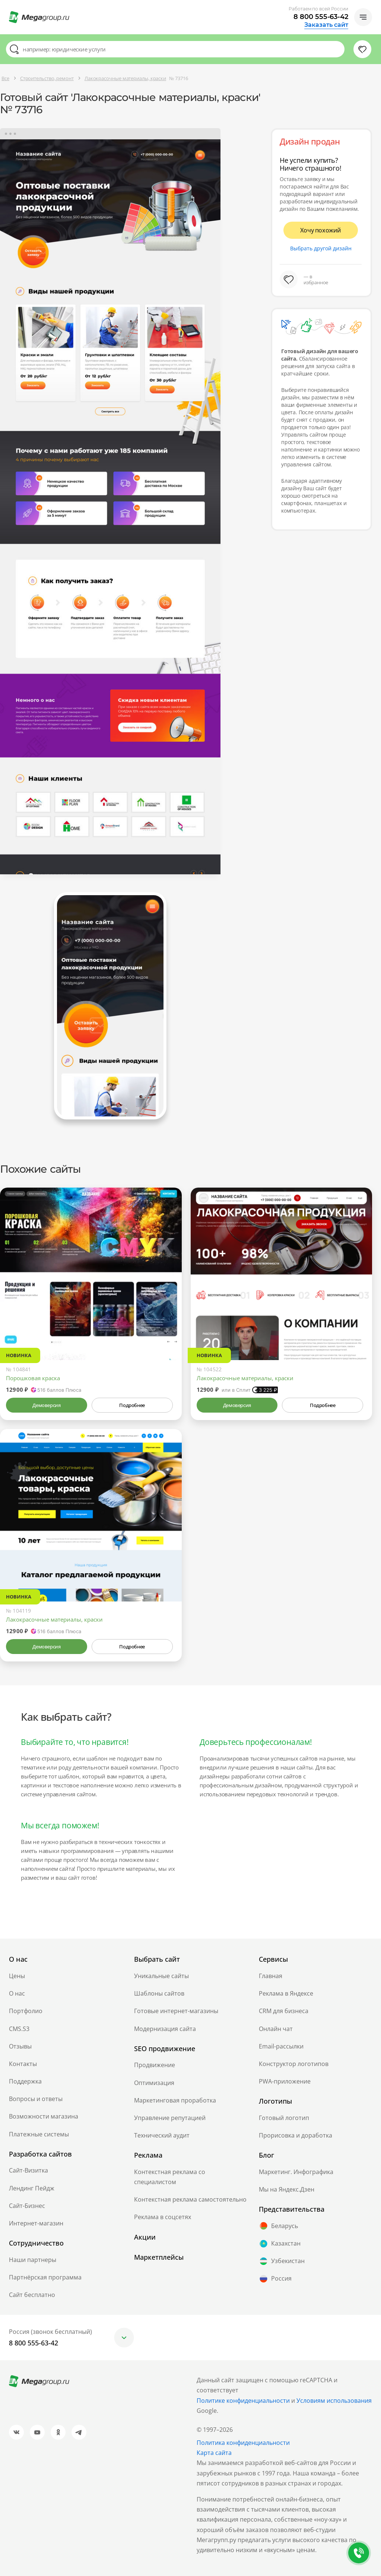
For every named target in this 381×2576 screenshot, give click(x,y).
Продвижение (154, 2065)
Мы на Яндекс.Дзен (286, 2189)
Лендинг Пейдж (31, 2188)
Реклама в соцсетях (162, 2217)
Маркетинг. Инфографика (296, 2172)
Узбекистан (282, 2261)
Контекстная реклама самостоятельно (190, 2199)
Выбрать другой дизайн (321, 248)
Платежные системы (39, 2134)
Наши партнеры (32, 2260)
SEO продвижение (164, 2048)
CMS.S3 (19, 2029)
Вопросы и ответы (36, 2099)
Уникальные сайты (161, 1976)
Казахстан (280, 2243)
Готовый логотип (284, 2118)
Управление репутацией (170, 2118)
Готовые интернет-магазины (176, 2011)
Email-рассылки (281, 2046)
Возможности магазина (43, 2116)
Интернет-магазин (36, 2223)
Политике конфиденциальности (243, 2400)
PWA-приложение (285, 2081)
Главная (270, 1976)
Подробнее (132, 1405)
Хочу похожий (320, 230)
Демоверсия (46, 1405)
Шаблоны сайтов (159, 1993)
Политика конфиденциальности (243, 2443)
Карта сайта (214, 2453)
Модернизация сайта (165, 2029)
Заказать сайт (326, 25)
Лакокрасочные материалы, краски (245, 1378)
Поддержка (25, 2081)
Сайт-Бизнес (27, 2206)
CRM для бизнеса (283, 2011)
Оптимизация (154, 2083)
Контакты (23, 2064)
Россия (275, 2278)
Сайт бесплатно (32, 2295)
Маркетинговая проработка (175, 2100)
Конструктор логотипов (293, 2064)
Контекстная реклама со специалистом (169, 2177)
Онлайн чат (276, 2029)
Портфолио (25, 2011)
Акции (145, 2237)
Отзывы (20, 2046)
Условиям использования (334, 2400)
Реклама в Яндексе (286, 1993)
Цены (17, 1976)
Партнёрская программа (45, 2277)
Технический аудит (162, 2135)
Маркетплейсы (159, 2257)
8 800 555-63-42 (320, 17)
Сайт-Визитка (28, 2170)
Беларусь (278, 2225)
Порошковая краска (33, 1378)
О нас (17, 1993)
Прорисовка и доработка (295, 2135)
